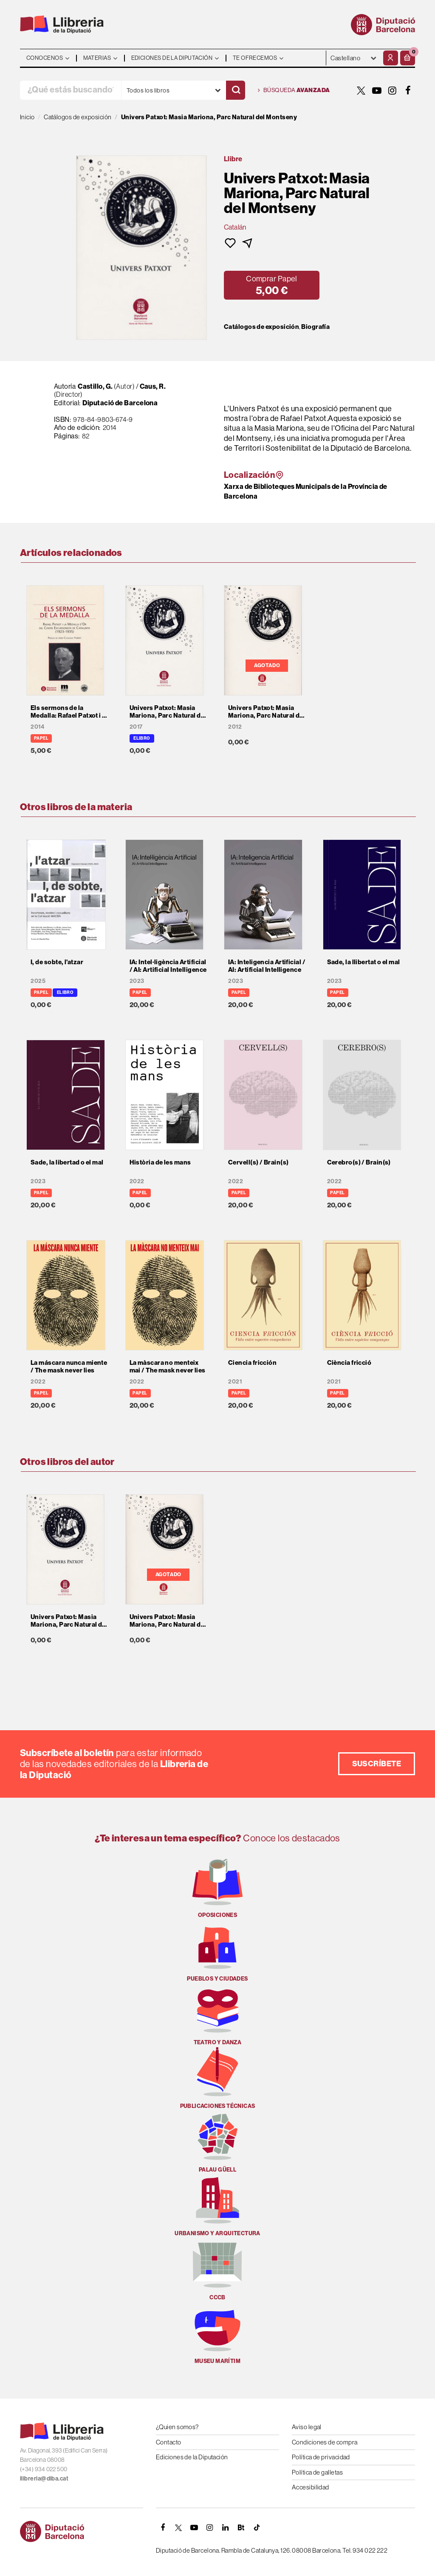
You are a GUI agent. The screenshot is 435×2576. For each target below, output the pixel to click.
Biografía (315, 327)
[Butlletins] (241, 2527)
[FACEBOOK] (408, 90)
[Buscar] (235, 90)
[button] (407, 58)
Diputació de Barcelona (120, 402)
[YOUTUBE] (377, 90)
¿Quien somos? (177, 2427)
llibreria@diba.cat (44, 2478)
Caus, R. (153, 386)
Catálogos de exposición (261, 327)
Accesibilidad (310, 2487)
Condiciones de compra (324, 2442)
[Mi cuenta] (390, 58)
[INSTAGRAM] (392, 90)
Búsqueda (294, 90)
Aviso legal (307, 2427)
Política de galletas (317, 2472)
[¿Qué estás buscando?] (70, 90)
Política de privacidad (321, 2457)
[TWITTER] (361, 90)
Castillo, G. (95, 386)
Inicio (27, 117)
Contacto (168, 2442)
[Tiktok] (257, 2527)
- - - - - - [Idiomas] (353, 58)
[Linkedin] (225, 2527)
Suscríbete (376, 1763)
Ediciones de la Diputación (192, 2457)
